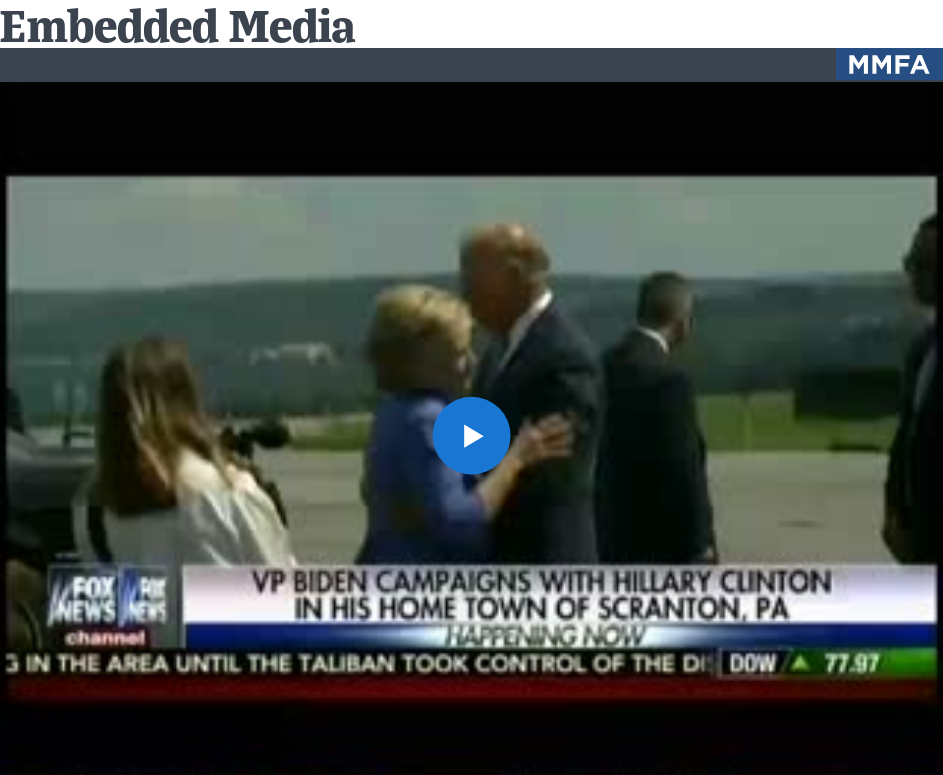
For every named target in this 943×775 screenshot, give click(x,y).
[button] (471, 435)
